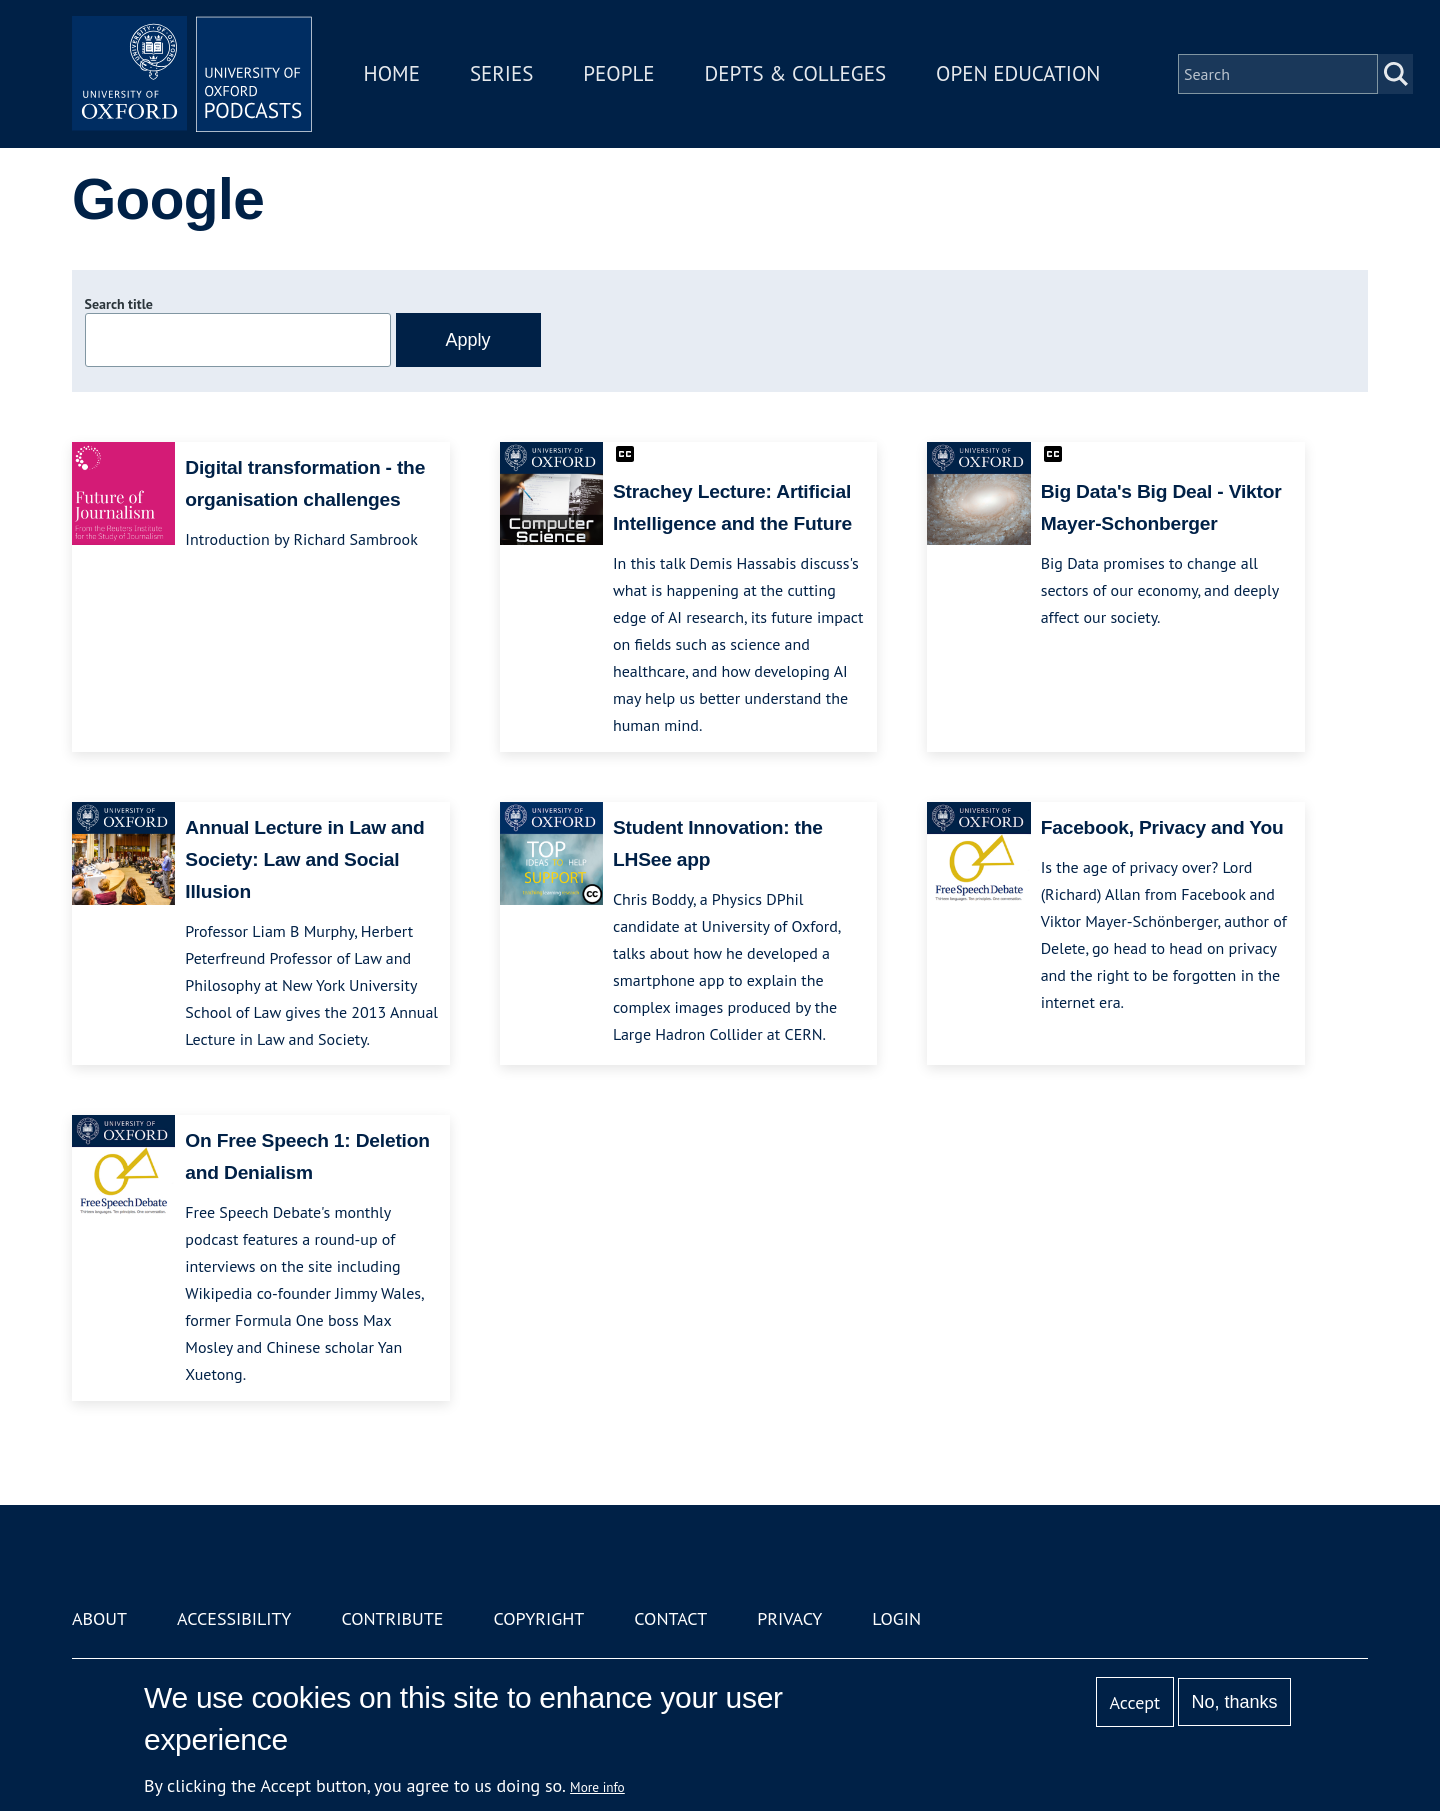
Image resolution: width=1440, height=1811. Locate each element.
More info (597, 1787)
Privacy (789, 1618)
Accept (1134, 1702)
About (99, 1618)
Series (501, 73)
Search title (119, 304)
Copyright (538, 1618)
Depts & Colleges (796, 73)
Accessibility (234, 1618)
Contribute (392, 1618)
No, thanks (1234, 1702)
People (618, 73)
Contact (670, 1618)
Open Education (1018, 73)
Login (896, 1618)
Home (392, 73)
